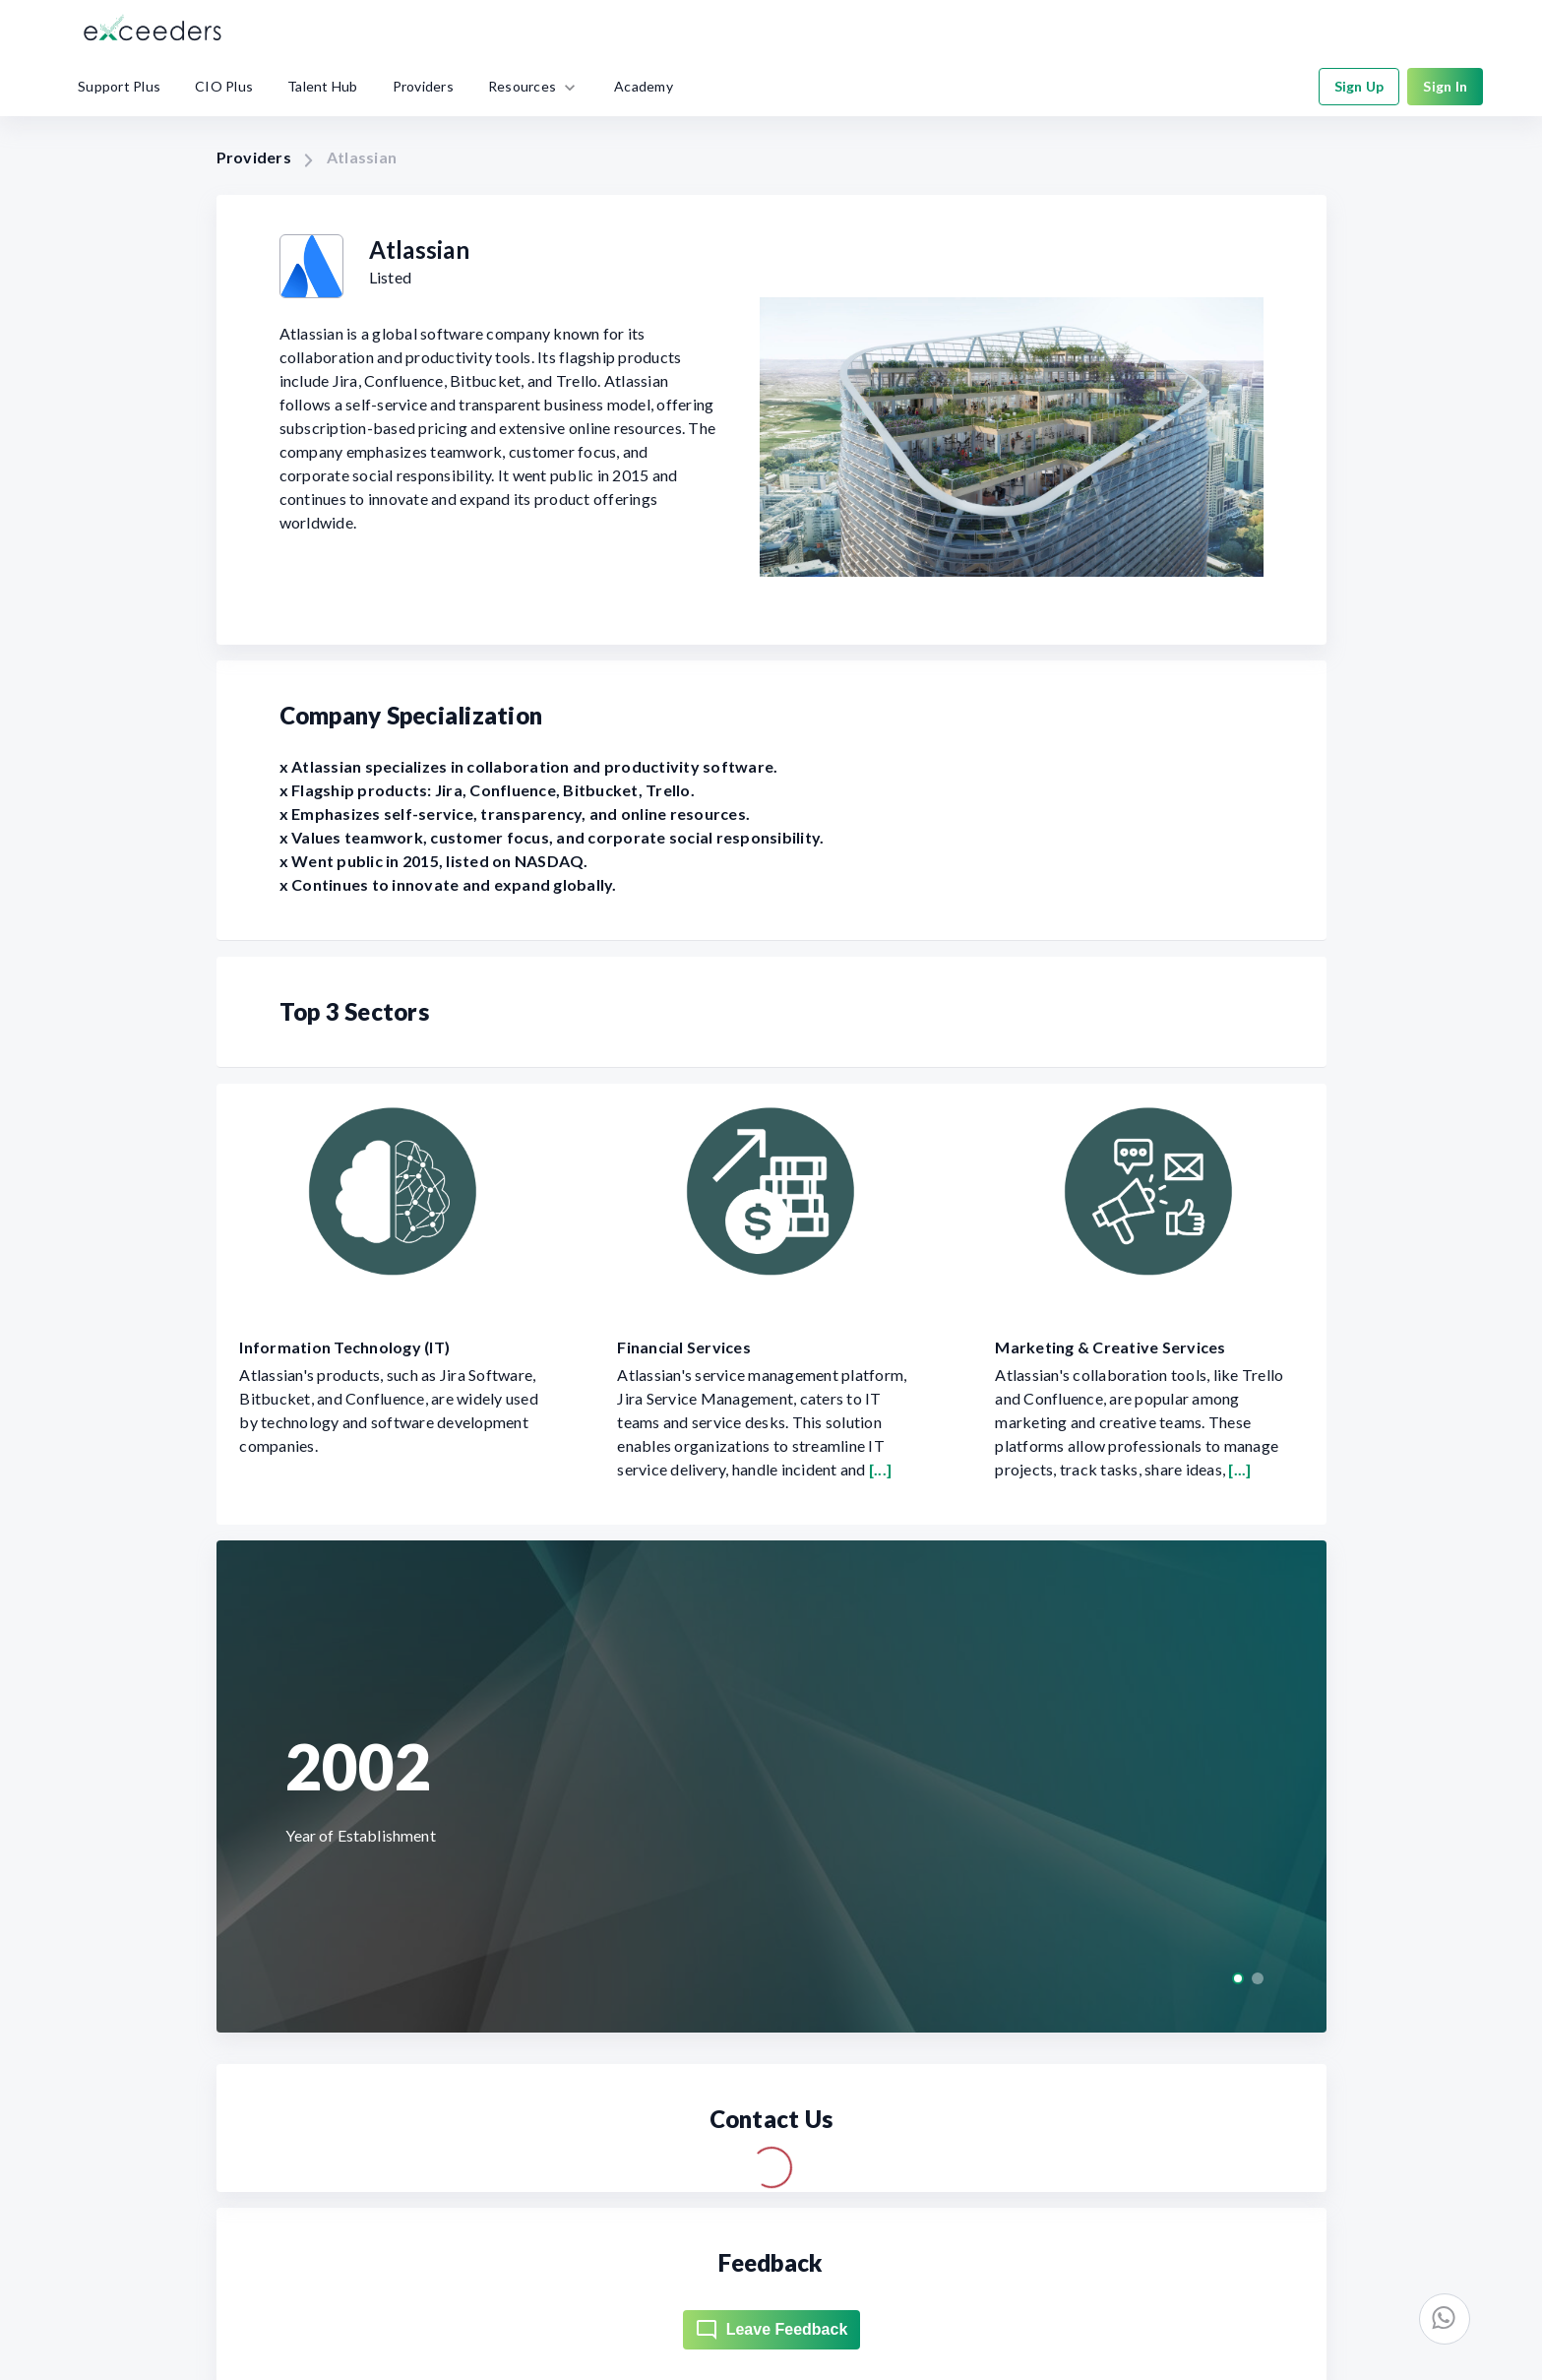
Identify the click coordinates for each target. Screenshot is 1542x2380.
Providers (253, 157)
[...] (880, 1469)
